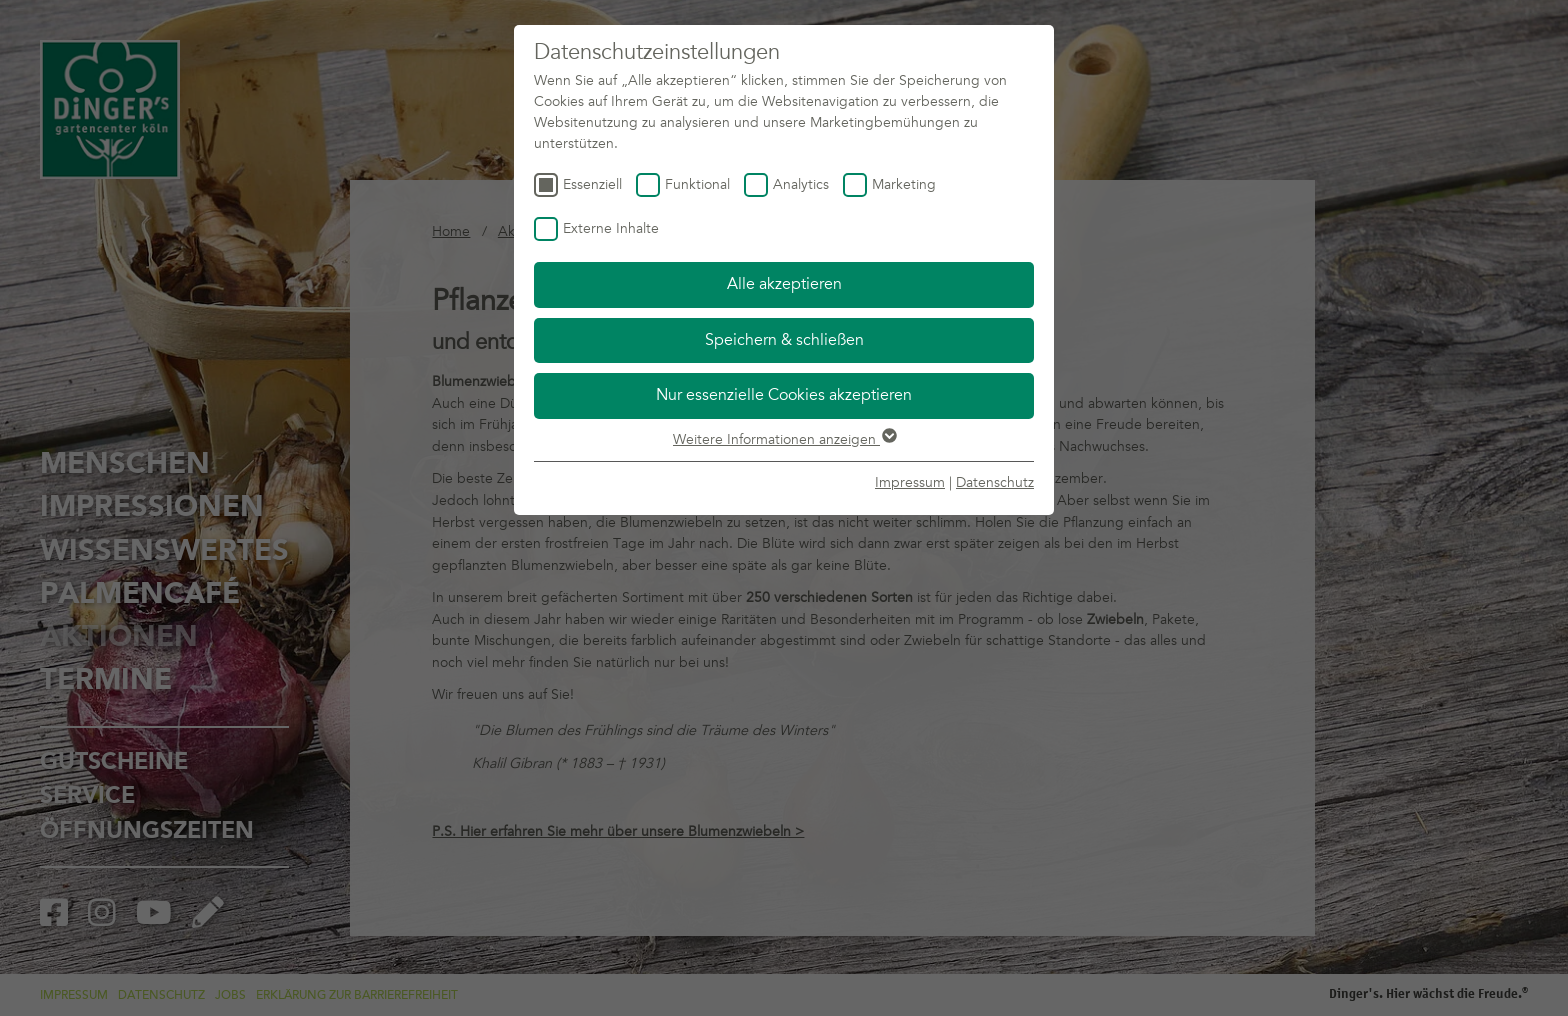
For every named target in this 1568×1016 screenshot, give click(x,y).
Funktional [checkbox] (697, 184)
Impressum (910, 482)
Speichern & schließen (784, 340)
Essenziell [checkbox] (592, 184)
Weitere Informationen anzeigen (784, 439)
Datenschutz (995, 482)
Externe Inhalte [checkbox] (611, 228)
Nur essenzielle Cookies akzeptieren (784, 395)
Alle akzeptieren (784, 284)
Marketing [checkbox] (904, 184)
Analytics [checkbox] (801, 184)
